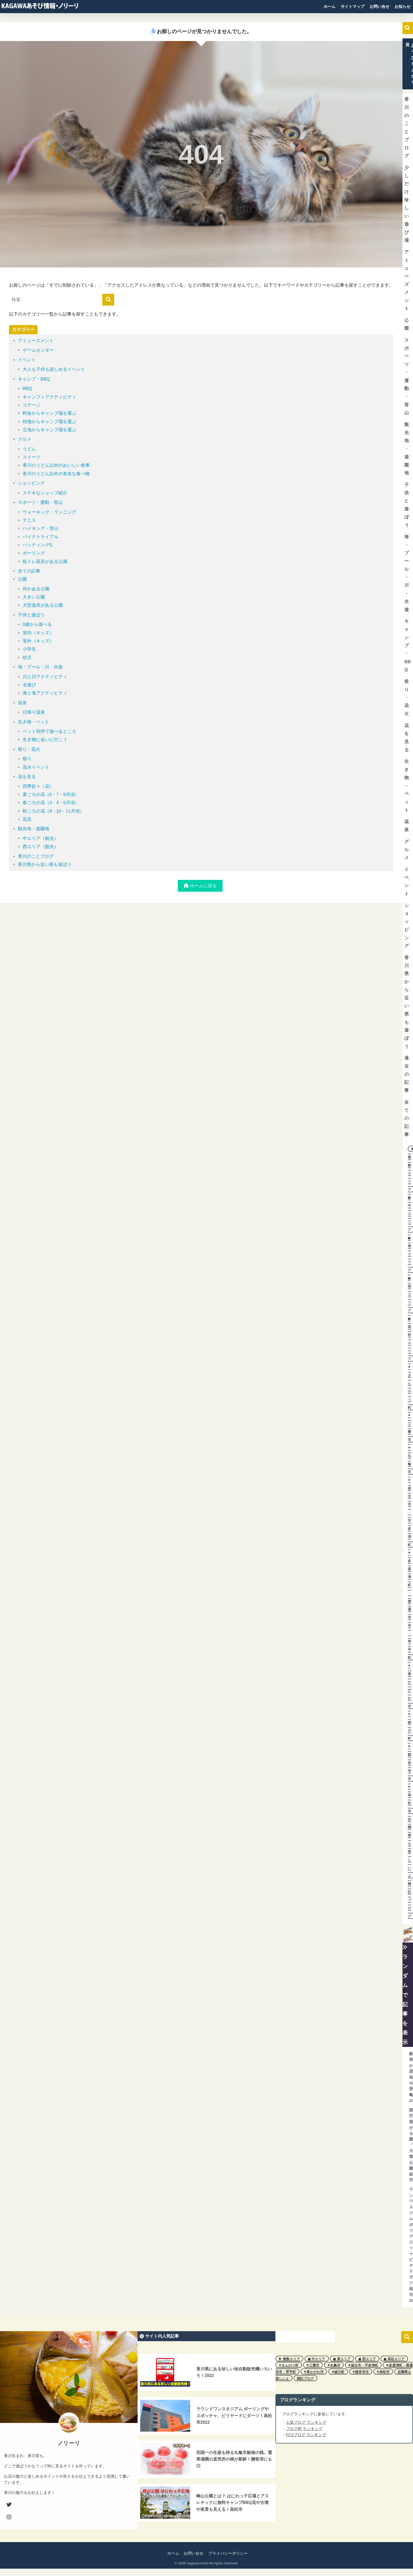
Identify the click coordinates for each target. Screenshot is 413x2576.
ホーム (329, 6)
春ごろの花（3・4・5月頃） (51, 802)
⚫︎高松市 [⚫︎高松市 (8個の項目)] (383, 2372)
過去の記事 (406, 1074)
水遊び (29, 684)
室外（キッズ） (38, 640)
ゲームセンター (38, 350)
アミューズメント (36, 340)
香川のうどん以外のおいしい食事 (56, 465)
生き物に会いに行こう (45, 739)
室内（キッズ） (38, 632)
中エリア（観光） (40, 838)
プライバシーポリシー (228, 2553)
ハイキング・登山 (40, 528)
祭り (27, 758)
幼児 (27, 657)
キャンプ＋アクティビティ (49, 396)
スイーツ (32, 457)
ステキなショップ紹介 (45, 492)
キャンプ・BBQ (34, 379)
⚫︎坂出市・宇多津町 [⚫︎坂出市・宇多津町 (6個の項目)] (363, 2365)
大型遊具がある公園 (43, 605)
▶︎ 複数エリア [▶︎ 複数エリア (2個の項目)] (289, 2359)
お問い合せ (379, 6)
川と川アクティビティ (45, 676)
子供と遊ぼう (31, 614)
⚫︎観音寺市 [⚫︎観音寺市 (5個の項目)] (360, 2372)
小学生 (29, 649)
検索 (407, 28)
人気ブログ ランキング (306, 2422)
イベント (27, 359)
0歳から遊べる (37, 624)
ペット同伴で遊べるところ (49, 731)
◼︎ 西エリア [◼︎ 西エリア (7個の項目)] (367, 2359)
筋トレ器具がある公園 (45, 561)
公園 (22, 579)
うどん (29, 449)
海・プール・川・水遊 (40, 667)
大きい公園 (34, 597)
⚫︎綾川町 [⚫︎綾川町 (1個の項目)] (338, 2372)
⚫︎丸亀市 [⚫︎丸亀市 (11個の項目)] (333, 2365)
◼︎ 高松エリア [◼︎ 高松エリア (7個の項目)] (394, 2359)
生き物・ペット (33, 721)
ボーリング (34, 553)
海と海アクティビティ (45, 693)
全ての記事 (29, 571)
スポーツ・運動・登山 (40, 502)
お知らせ (402, 6)
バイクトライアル (40, 536)
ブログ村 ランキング (304, 2428)
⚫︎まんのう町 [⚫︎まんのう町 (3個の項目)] (289, 2365)
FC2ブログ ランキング (306, 2434)
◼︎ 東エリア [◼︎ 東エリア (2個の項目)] (342, 2359)
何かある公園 (36, 588)
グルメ (24, 439)
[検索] (108, 300)
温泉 (22, 702)
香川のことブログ (36, 856)
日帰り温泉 (34, 712)
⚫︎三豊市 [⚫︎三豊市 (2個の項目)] (312, 2365)
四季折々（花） (38, 786)
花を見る (27, 776)
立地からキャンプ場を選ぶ (49, 429)
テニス (29, 520)
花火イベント (36, 767)
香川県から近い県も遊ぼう (45, 864)
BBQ (27, 388)
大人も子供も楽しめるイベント (54, 369)
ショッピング (31, 483)
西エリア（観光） (40, 846)
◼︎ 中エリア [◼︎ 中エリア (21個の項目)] (316, 2359)
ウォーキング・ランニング (49, 512)
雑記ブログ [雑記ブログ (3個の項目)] (305, 2378)
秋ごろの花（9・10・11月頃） (53, 811)
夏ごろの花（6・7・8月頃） (51, 794)
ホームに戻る (200, 885)
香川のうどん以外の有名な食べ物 (56, 473)
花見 (27, 819)
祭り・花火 (29, 749)
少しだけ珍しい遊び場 (406, 204)
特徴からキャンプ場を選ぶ (49, 421)
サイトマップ (352, 6)
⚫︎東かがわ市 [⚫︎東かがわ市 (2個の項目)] (314, 2372)
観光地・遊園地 (33, 828)
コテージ (32, 405)
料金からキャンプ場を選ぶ (49, 413)
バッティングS (37, 544)
